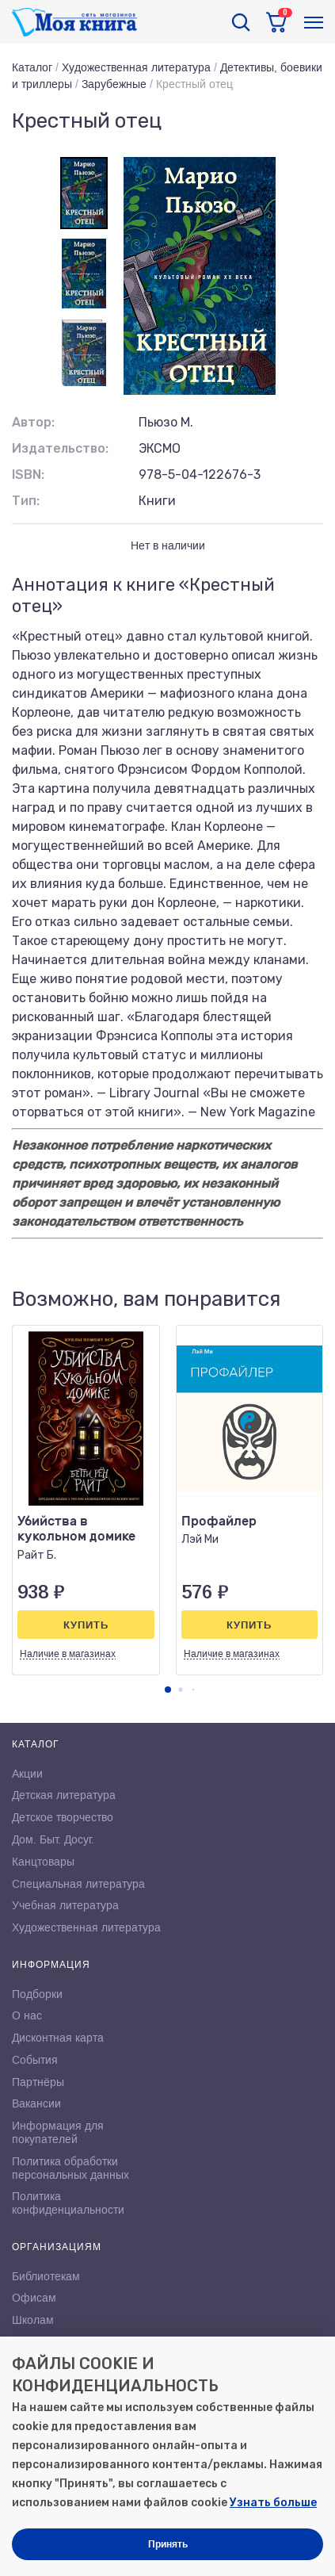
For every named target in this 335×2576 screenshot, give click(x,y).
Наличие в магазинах (68, 1653)
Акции (27, 1773)
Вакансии (36, 2103)
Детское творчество (62, 1817)
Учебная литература (65, 1905)
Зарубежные (114, 84)
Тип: (26, 500)
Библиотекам (46, 2276)
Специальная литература (78, 1883)
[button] (168, 1689)
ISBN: (28, 474)
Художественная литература (136, 67)
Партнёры (38, 2082)
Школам (33, 2320)
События (35, 2060)
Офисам (34, 2297)
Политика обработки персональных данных (70, 2168)
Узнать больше (273, 2502)
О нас (27, 2015)
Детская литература (64, 1795)
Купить (85, 1625)
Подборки (37, 1994)
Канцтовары (43, 1861)
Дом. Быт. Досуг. (53, 1839)
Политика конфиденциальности (68, 2203)
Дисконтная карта (58, 2037)
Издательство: (60, 448)
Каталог (32, 67)
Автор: (33, 422)
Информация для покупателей (58, 2132)
